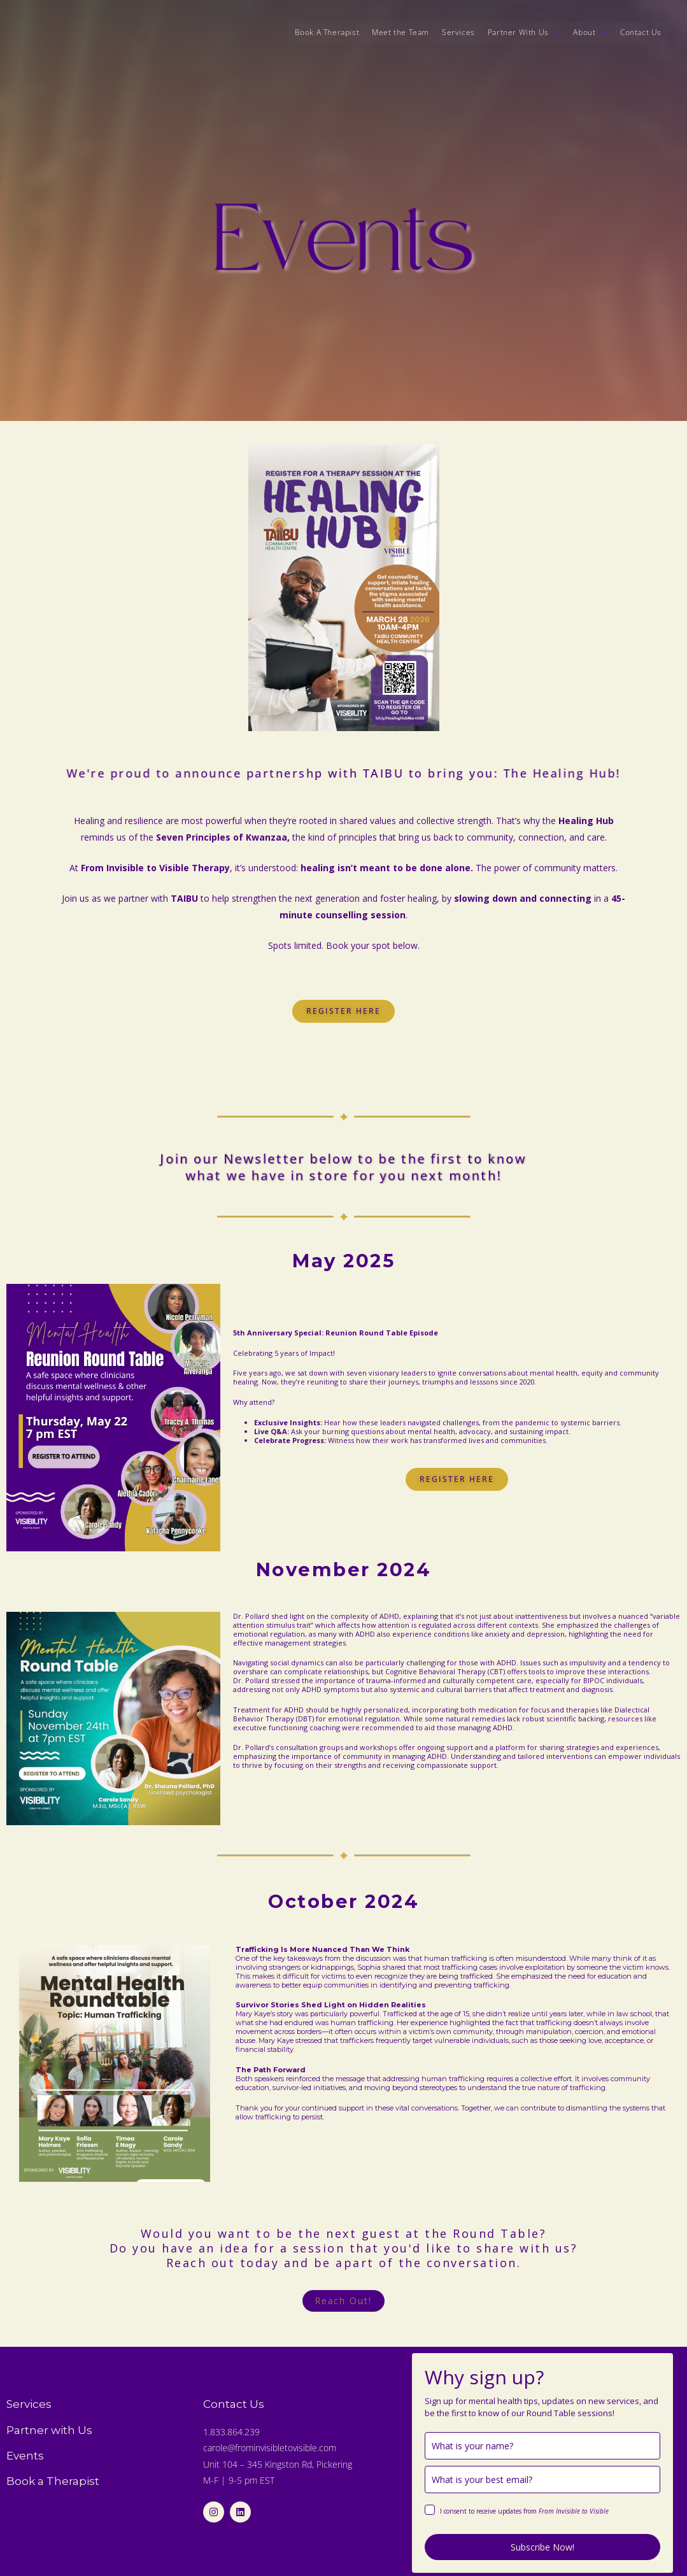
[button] (524, 32)
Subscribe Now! (542, 2547)
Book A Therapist (327, 32)
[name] (542, 2445)
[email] (542, 2479)
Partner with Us (49, 2430)
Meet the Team (400, 32)
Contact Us (641, 32)
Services (458, 32)
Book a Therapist (52, 2481)
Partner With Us (524, 32)
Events (25, 2455)
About (590, 32)
